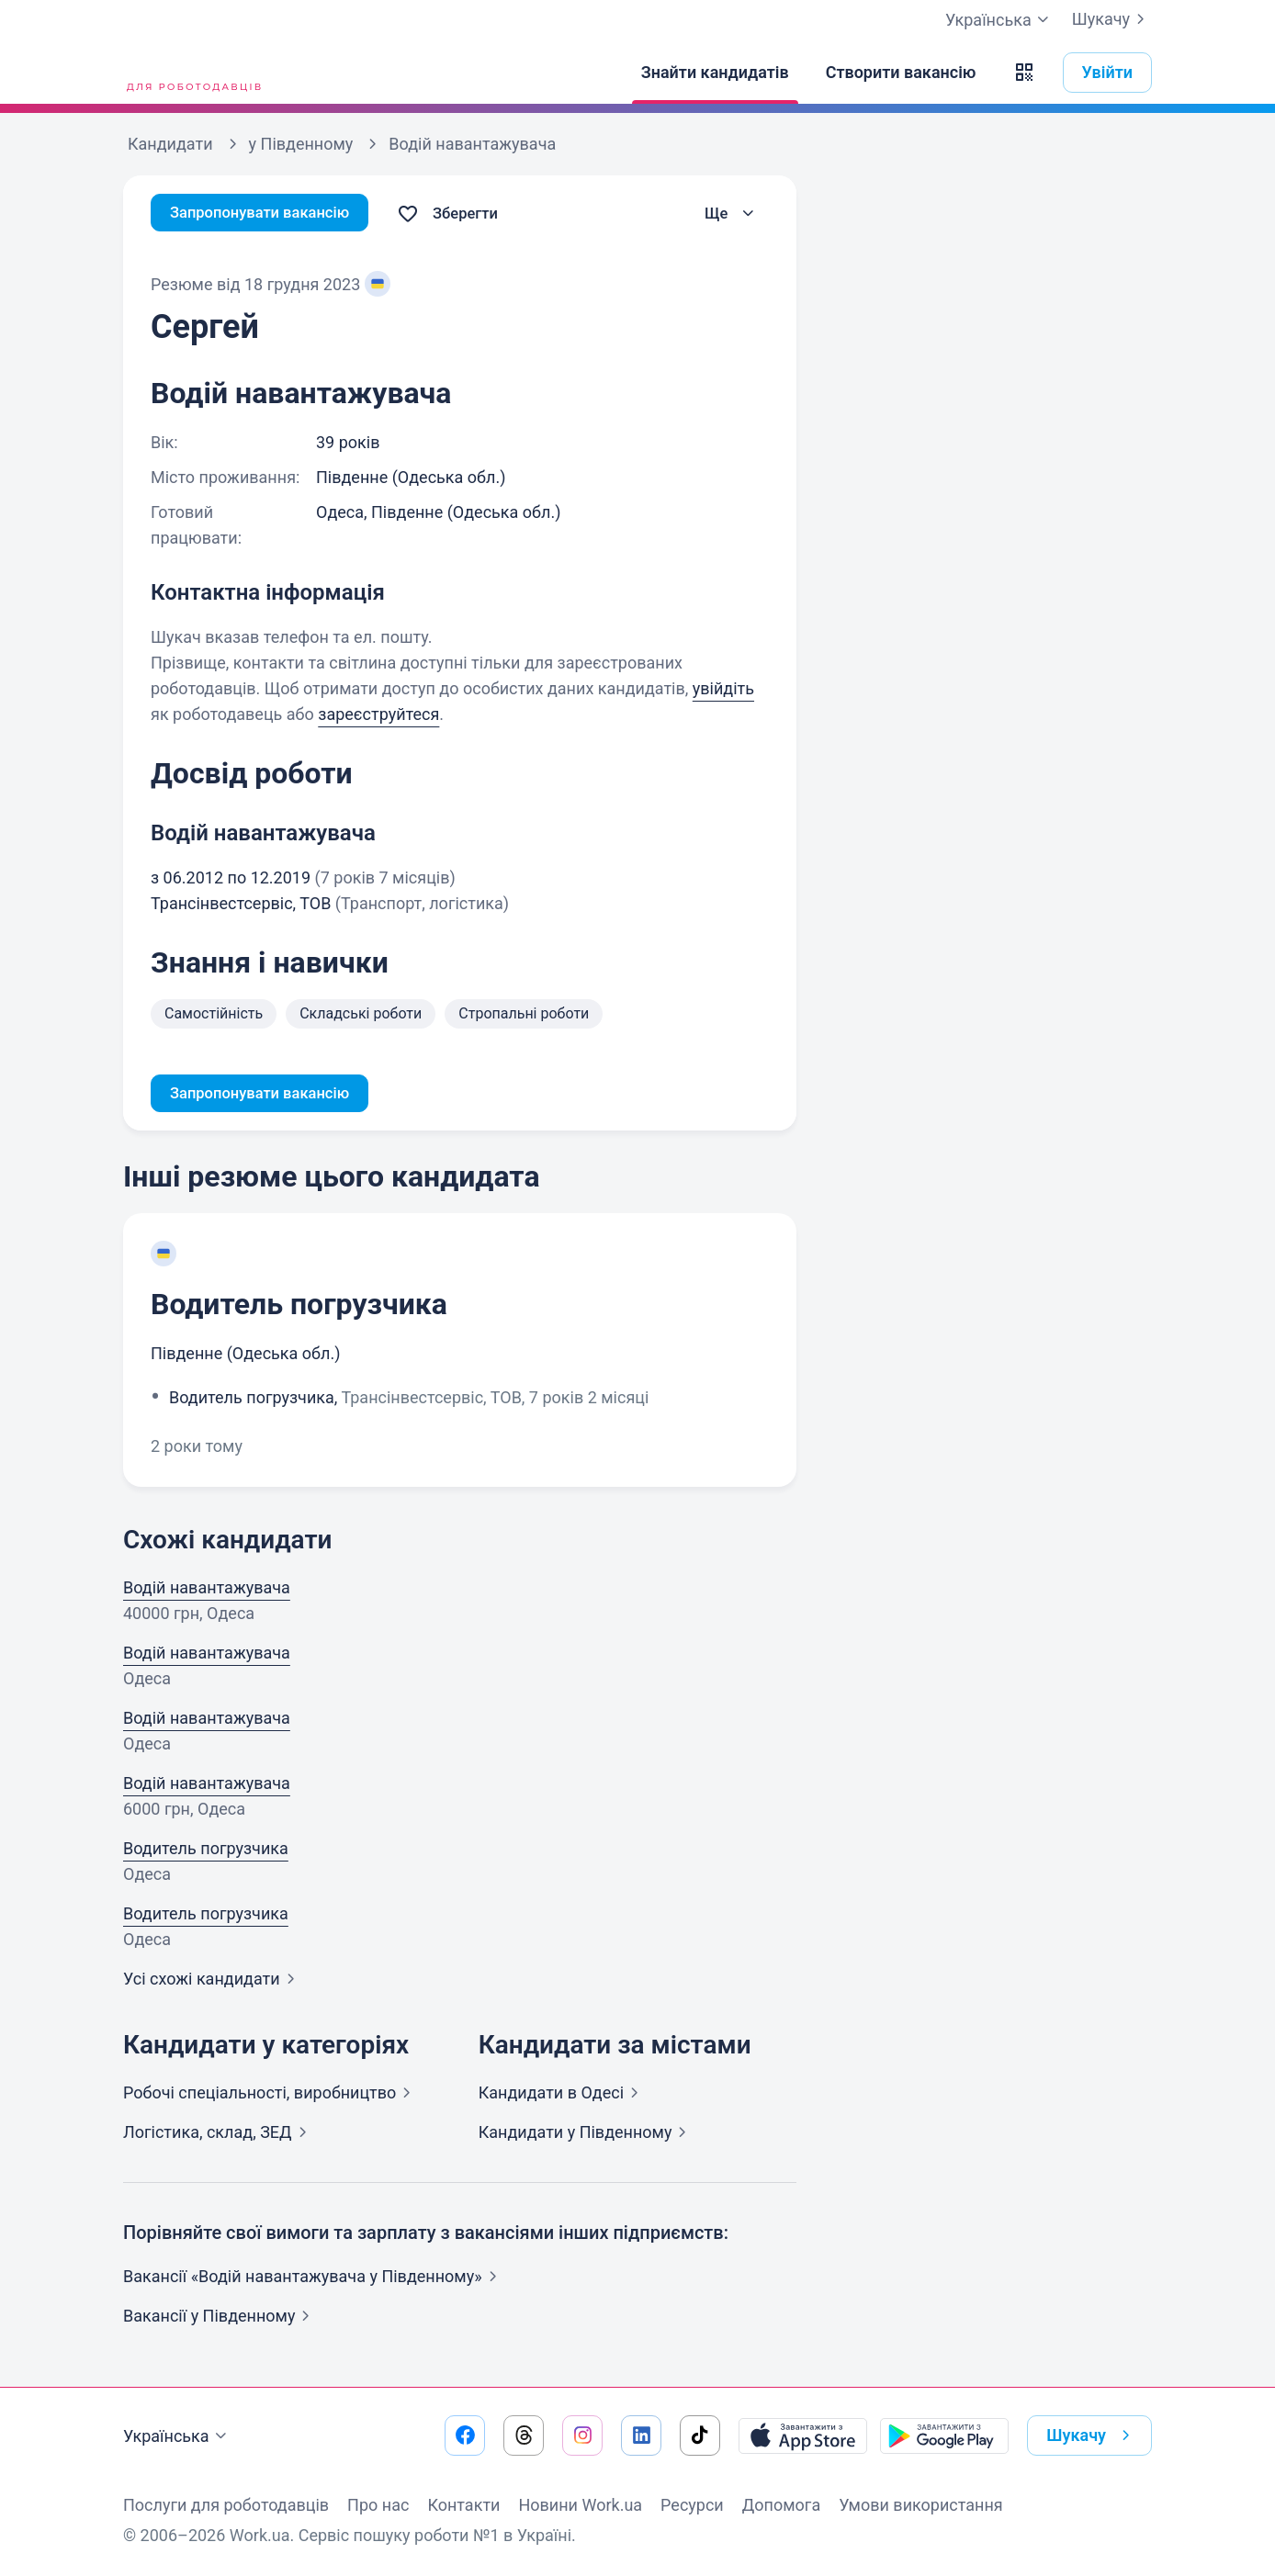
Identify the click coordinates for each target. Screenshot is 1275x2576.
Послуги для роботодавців (226, 2504)
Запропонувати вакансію (268, 213)
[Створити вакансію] (901, 72)
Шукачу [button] (1091, 2435)
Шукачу (1112, 19)
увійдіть (723, 688)
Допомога (781, 2504)
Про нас (378, 2504)
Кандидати (562, 2095)
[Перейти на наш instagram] (582, 2435)
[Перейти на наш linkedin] (641, 2435)
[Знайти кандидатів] (715, 72)
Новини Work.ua (580, 2504)
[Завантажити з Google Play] (944, 2435)
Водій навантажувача (206, 1590)
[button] (1024, 72)
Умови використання (921, 2504)
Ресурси (692, 2504)
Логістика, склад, (218, 2134)
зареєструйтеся (378, 714)
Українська (177, 2436)
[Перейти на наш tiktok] (700, 2435)
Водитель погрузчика (299, 1306)
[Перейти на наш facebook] (465, 2435)
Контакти (463, 2504)
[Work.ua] (192, 73)
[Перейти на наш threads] (523, 2435)
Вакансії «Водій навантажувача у (313, 2279)
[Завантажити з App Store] (803, 2435)
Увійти (1108, 72)
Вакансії (220, 2318)
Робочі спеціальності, (270, 2095)
